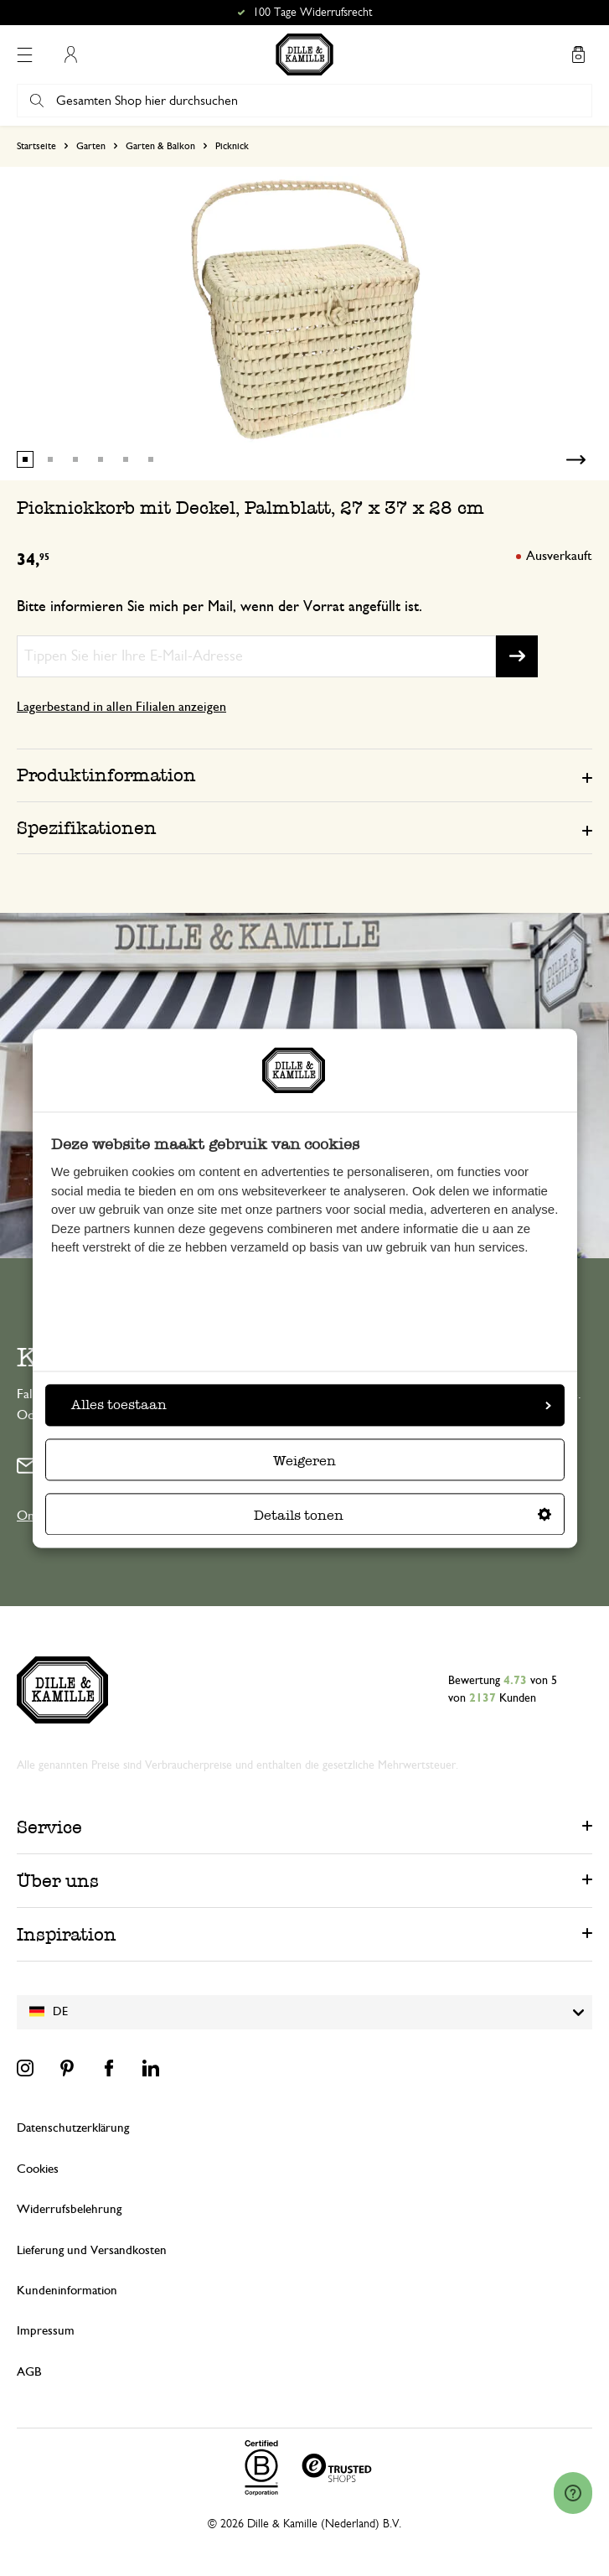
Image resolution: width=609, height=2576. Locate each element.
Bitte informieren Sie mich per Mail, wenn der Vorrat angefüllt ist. (219, 606)
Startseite (36, 146)
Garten (91, 146)
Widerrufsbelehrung (69, 2209)
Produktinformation (106, 775)
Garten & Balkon (160, 146)
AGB (29, 2372)
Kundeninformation (67, 2290)
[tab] (304, 775)
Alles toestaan (311, 1404)
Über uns (58, 1880)
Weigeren (304, 1461)
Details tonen (402, 1515)
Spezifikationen (87, 827)
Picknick (232, 146)
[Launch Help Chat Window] (573, 2493)
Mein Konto (70, 54)
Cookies (38, 2169)
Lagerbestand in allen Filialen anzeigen (121, 706)
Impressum (46, 2331)
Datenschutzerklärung (73, 2128)
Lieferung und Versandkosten (92, 2250)
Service (49, 1827)
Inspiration (66, 1934)
